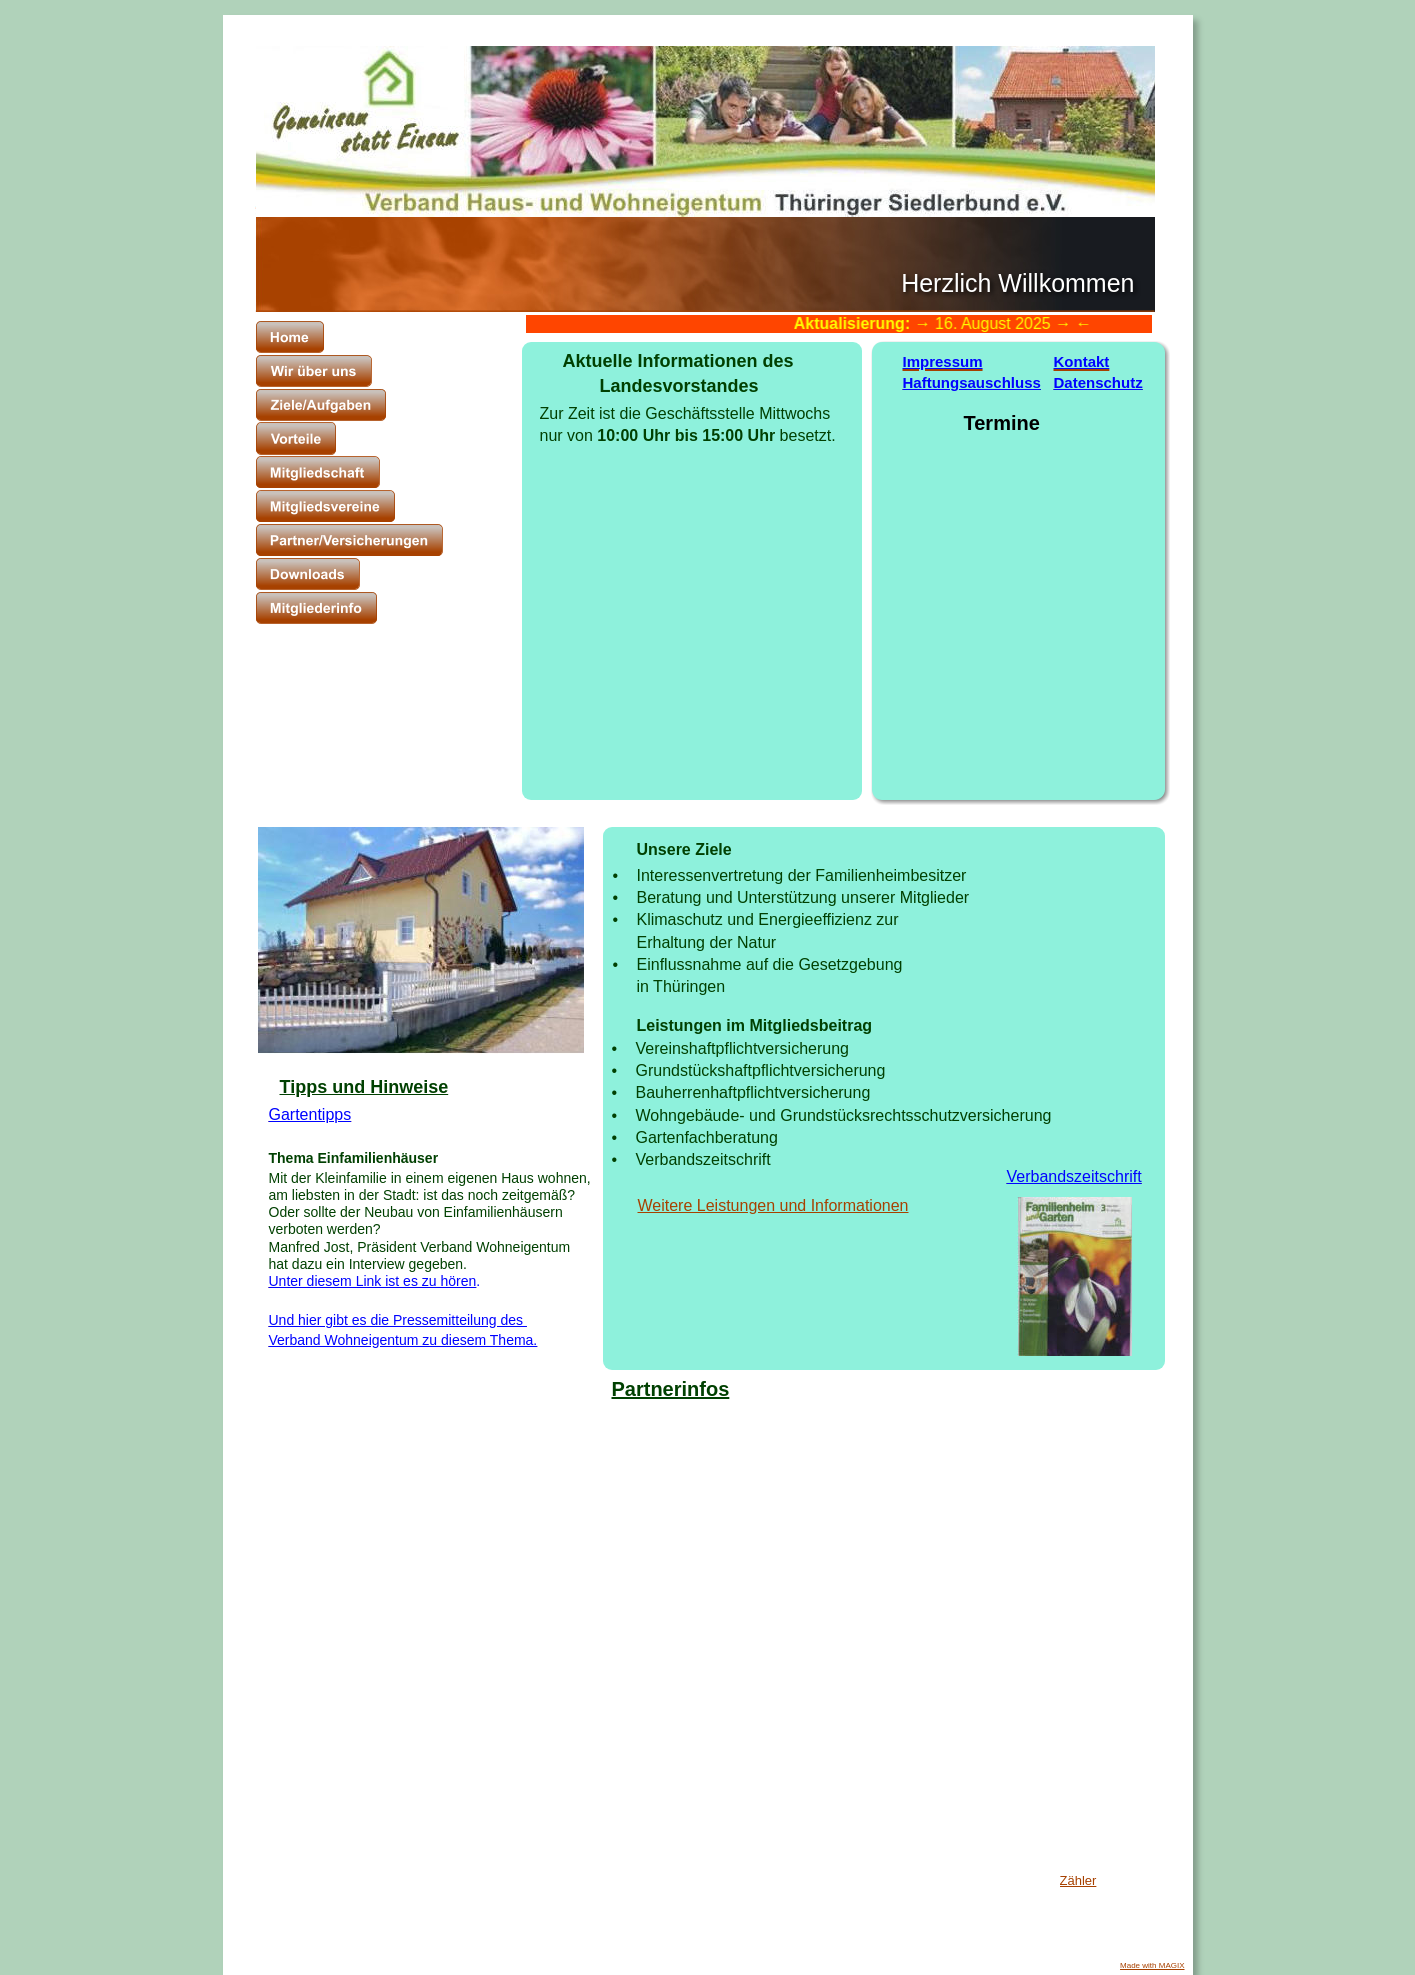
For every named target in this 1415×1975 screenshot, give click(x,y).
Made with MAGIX (1152, 1965)
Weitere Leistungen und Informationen (773, 1205)
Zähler (1078, 1880)
